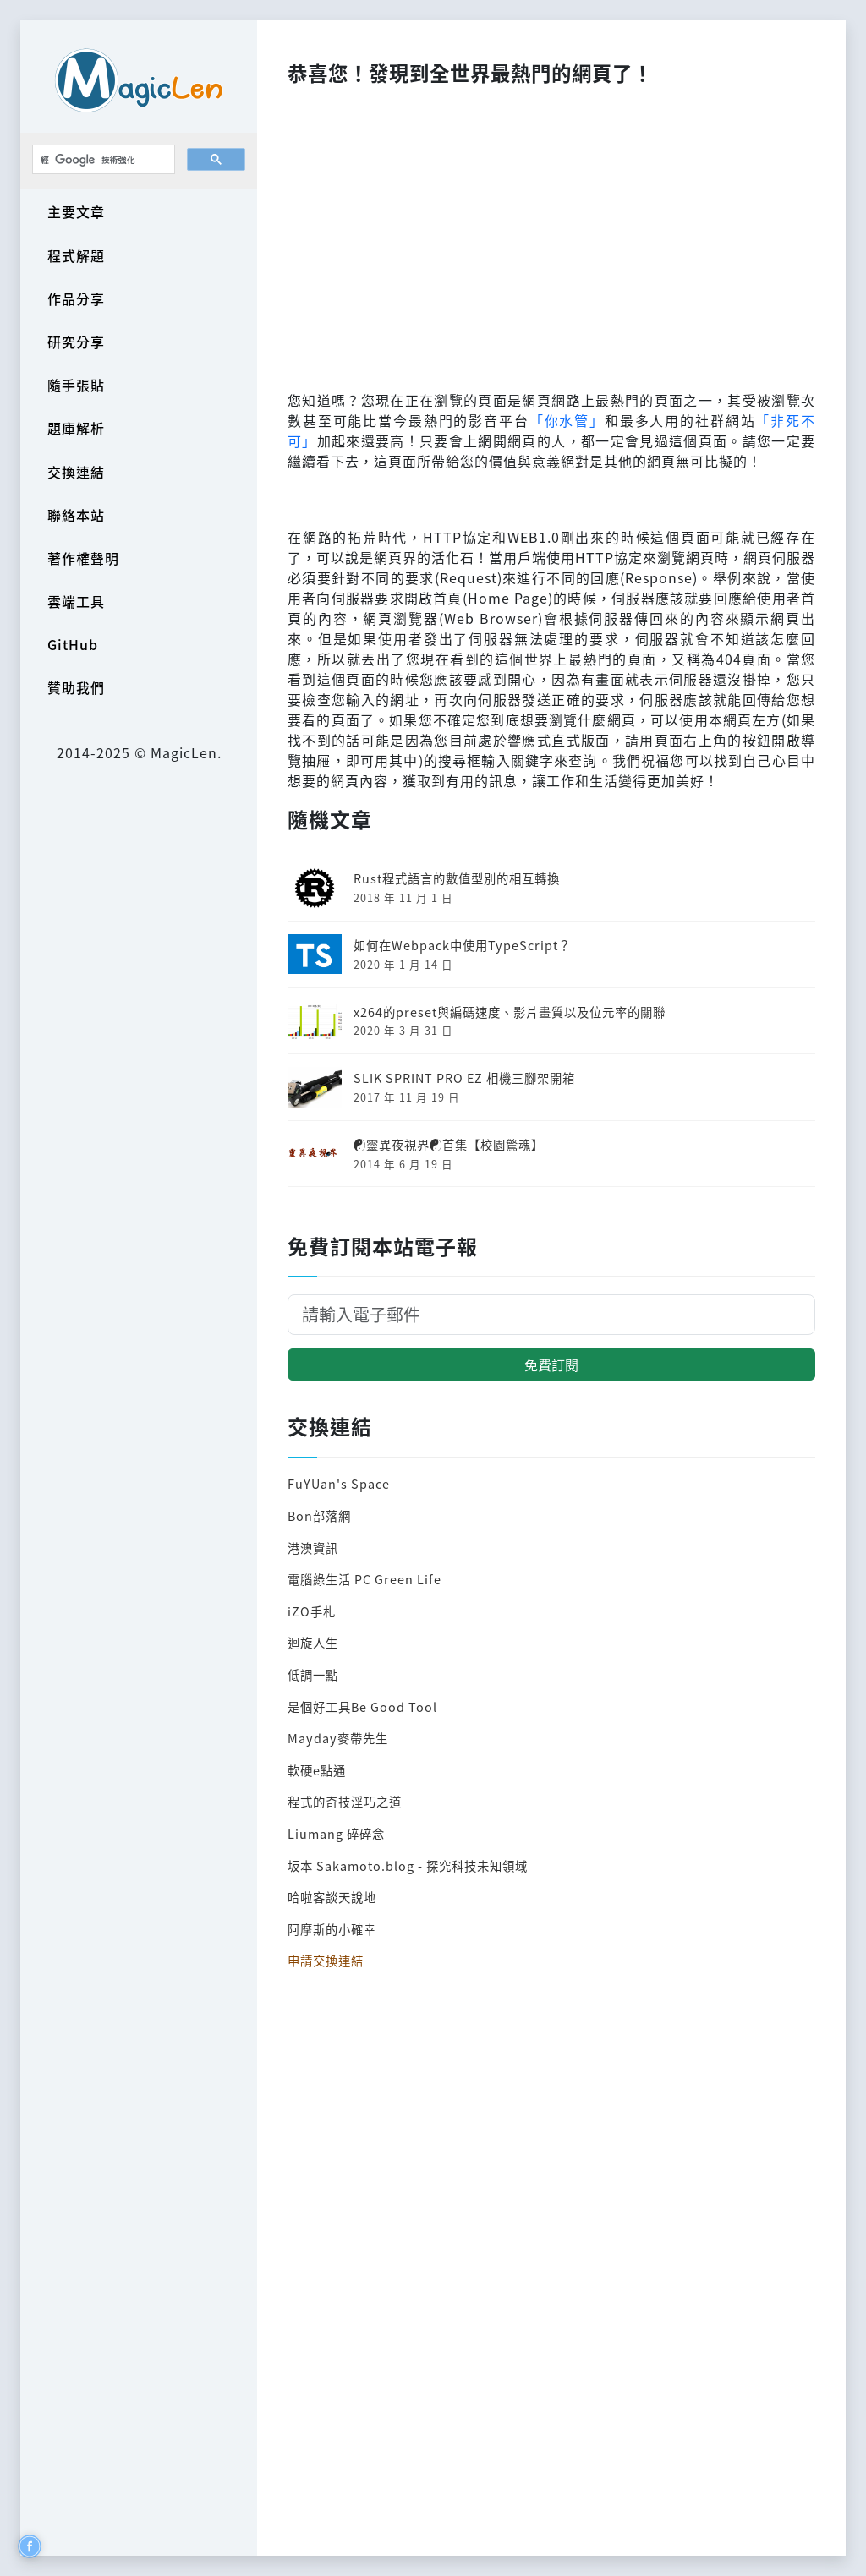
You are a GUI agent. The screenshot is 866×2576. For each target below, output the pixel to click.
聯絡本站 (76, 515)
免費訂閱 (551, 1364)
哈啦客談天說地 (332, 1897)
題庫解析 (76, 428)
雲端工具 (76, 601)
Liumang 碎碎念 (336, 1833)
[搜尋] (102, 160)
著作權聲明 (83, 558)
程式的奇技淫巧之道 (345, 1801)
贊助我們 (76, 687)
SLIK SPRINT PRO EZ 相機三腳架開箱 (464, 1077)
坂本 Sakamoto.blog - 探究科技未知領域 (408, 1865)
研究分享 (76, 341)
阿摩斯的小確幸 (332, 1929)
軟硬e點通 (317, 1770)
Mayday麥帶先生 (338, 1738)
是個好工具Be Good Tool (362, 1706)
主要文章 (76, 211)
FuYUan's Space (339, 1483)
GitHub (72, 644)
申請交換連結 (326, 1960)
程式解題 (76, 255)
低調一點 (313, 1674)
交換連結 (76, 472)
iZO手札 (312, 1611)
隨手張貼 (76, 385)
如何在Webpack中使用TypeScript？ (462, 945)
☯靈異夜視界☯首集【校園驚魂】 (449, 1144)
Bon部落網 (319, 1515)
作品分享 (76, 298)
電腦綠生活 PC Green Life (364, 1579)
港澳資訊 (313, 1547)
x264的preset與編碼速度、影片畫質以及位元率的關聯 (510, 1011)
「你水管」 (567, 420)
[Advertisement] (551, 233)
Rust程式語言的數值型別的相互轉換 (457, 878)
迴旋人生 (313, 1642)
